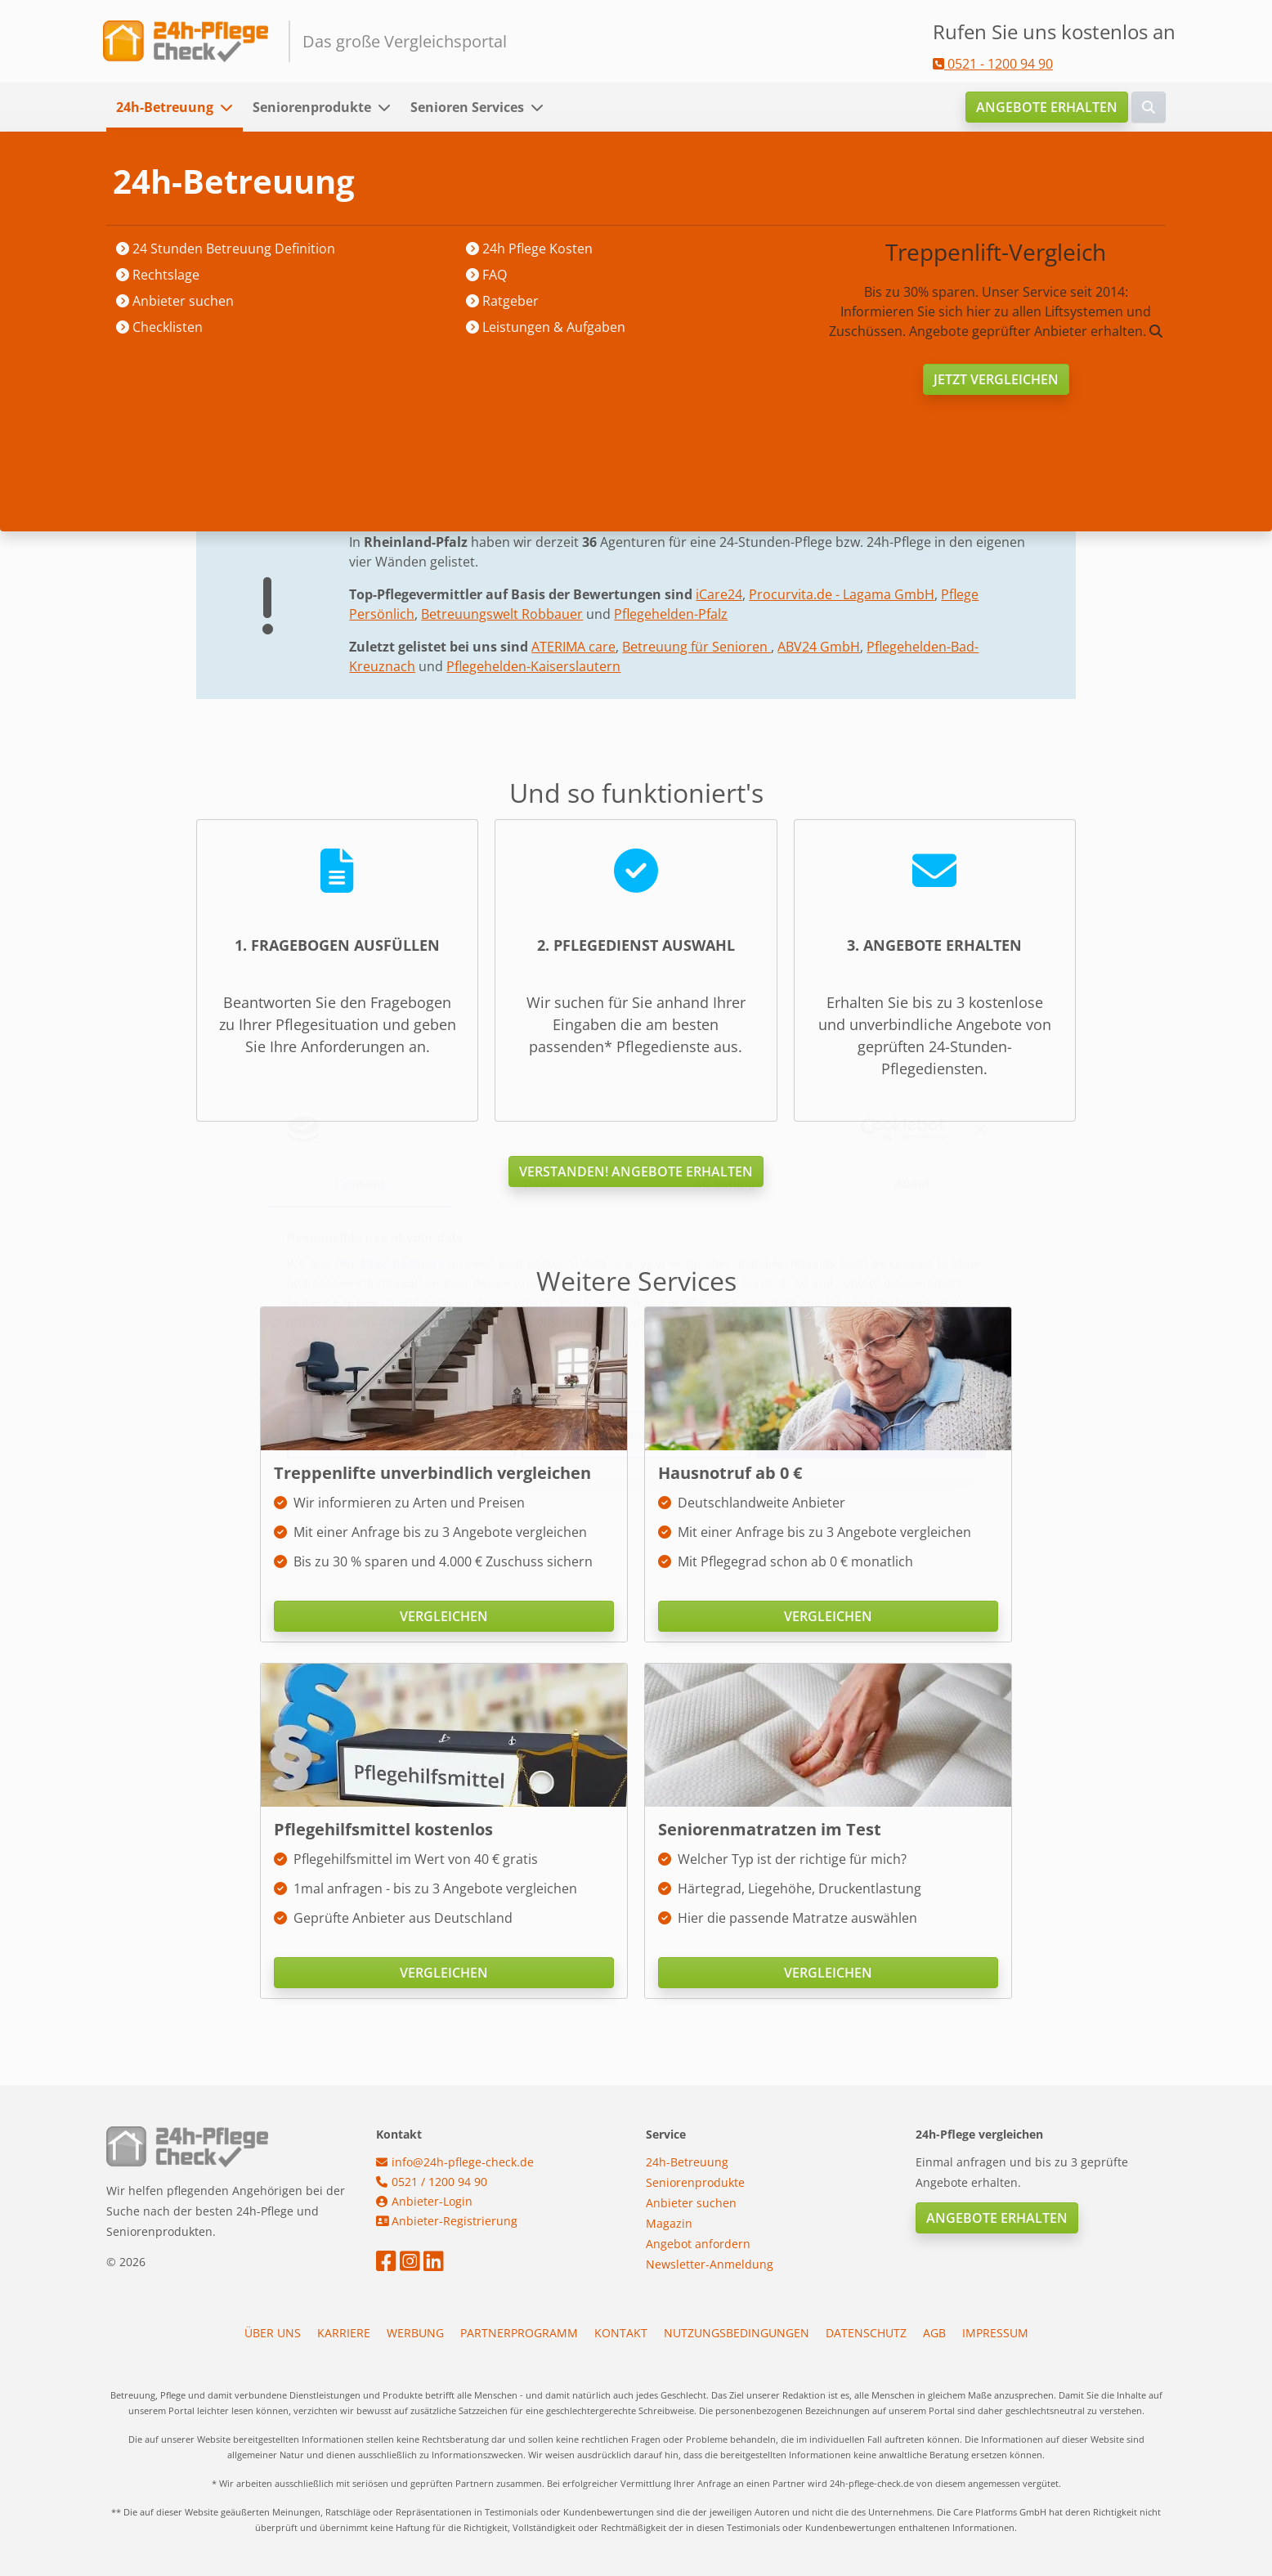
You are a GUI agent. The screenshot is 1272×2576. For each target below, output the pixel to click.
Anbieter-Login (424, 2201)
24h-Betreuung (164, 107)
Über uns (272, 2333)
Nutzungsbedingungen (736, 2333)
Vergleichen (444, 1616)
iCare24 (719, 594)
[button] (231, 107)
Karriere (343, 2333)
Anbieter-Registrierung (446, 2221)
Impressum (995, 2333)
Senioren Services (467, 107)
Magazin (669, 2223)
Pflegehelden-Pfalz (671, 614)
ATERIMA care (573, 647)
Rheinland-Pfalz (431, 181)
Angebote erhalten (1046, 107)
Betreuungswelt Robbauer (502, 614)
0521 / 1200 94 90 (431, 2181)
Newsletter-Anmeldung (709, 2264)
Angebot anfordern (698, 2243)
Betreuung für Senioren (696, 647)
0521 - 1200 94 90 (993, 64)
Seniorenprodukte (312, 107)
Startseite (226, 181)
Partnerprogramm (519, 2333)
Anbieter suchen (319, 181)
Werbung (415, 2333)
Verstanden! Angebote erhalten (636, 1171)
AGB (934, 2333)
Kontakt (620, 2333)
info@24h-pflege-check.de (455, 2162)
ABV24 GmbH (818, 647)
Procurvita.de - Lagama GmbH (841, 594)
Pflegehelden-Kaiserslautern (533, 666)
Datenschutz (866, 2333)
